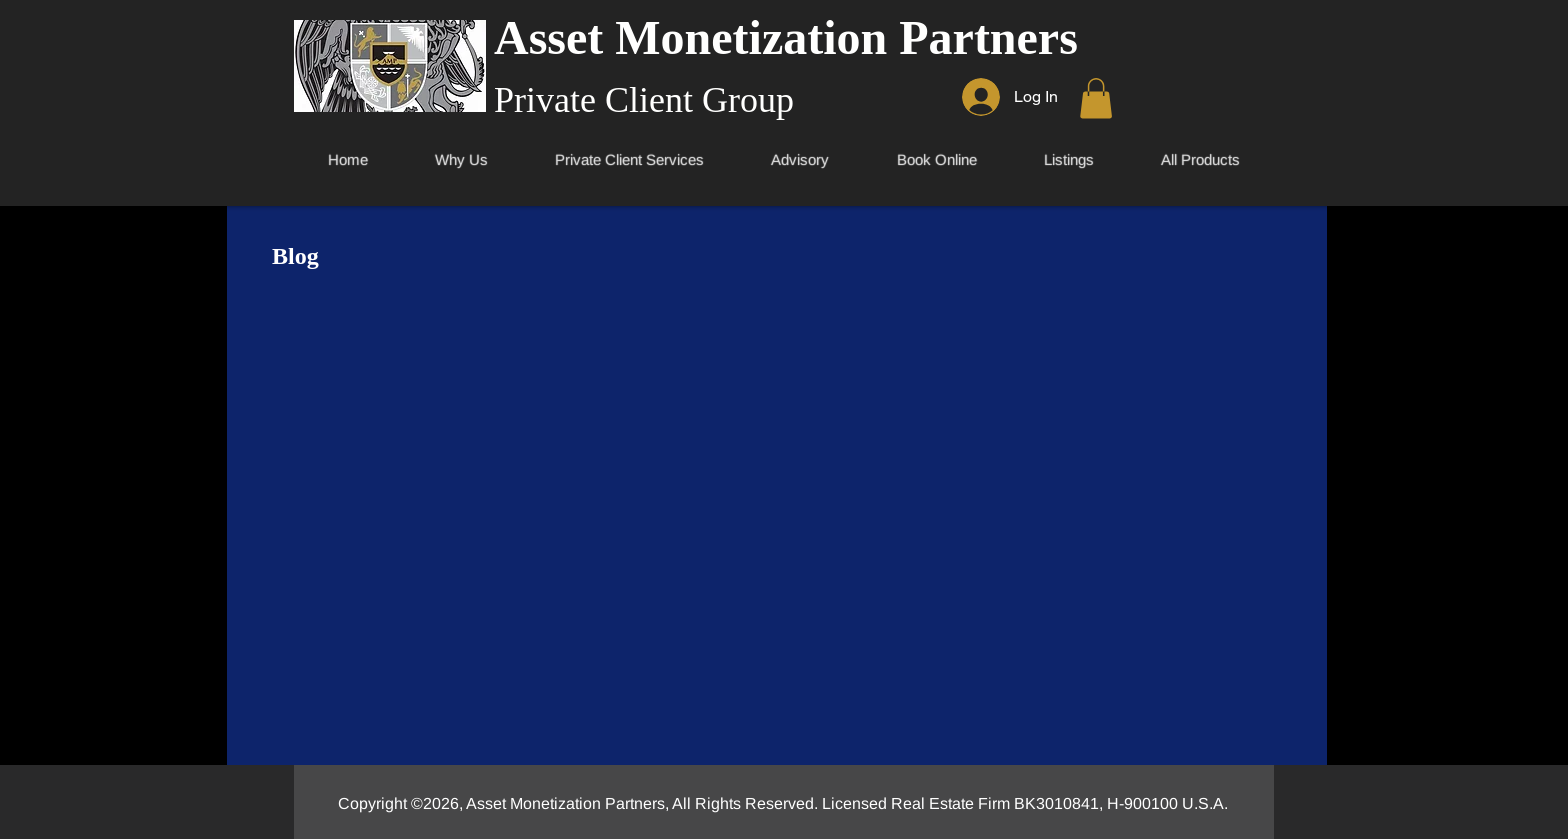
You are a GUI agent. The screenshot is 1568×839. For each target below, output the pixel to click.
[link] (1096, 98)
